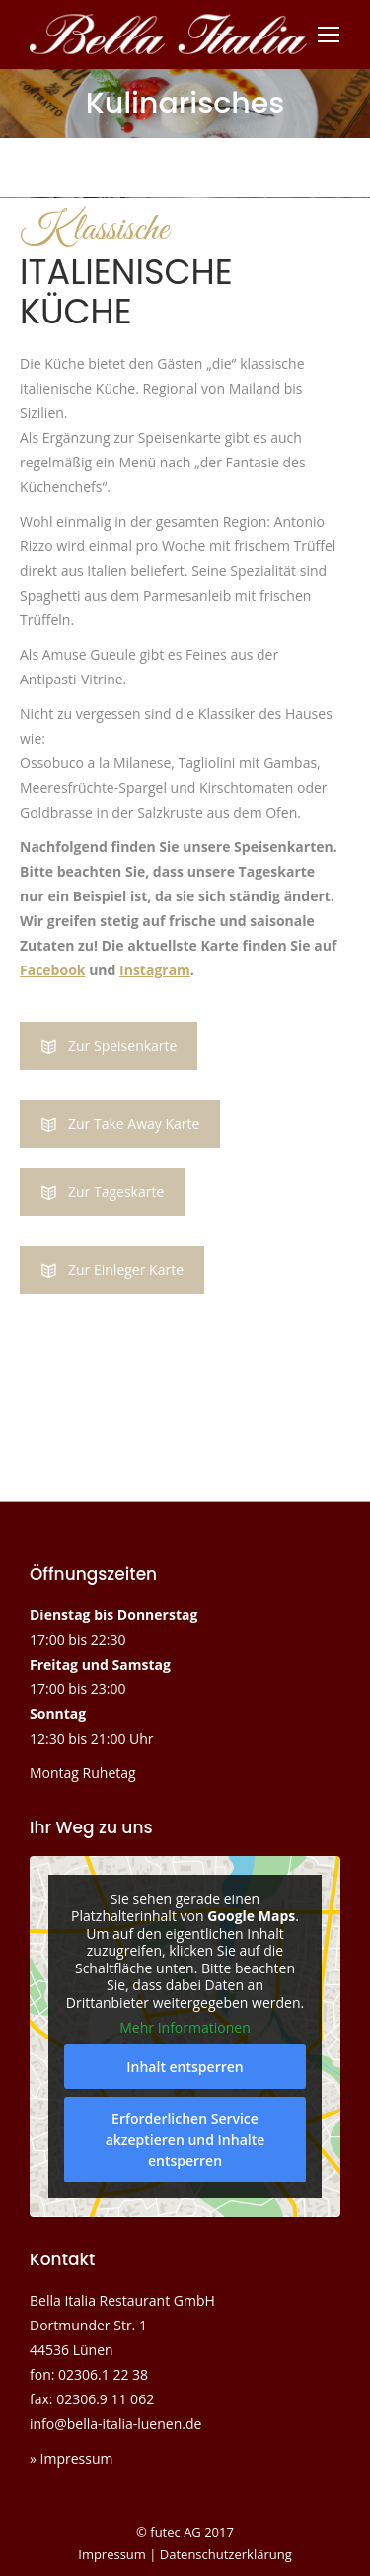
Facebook (53, 970)
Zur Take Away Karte (119, 1123)
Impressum (112, 2554)
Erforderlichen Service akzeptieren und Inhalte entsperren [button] (185, 2140)
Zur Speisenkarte (108, 1046)
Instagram (154, 970)
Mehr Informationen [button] (184, 2028)
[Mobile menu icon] (328, 34)
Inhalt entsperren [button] (184, 2066)
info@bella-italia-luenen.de (115, 2423)
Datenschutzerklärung (226, 2554)
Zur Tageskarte (102, 1191)
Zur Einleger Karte (112, 1269)
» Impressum (71, 2458)
